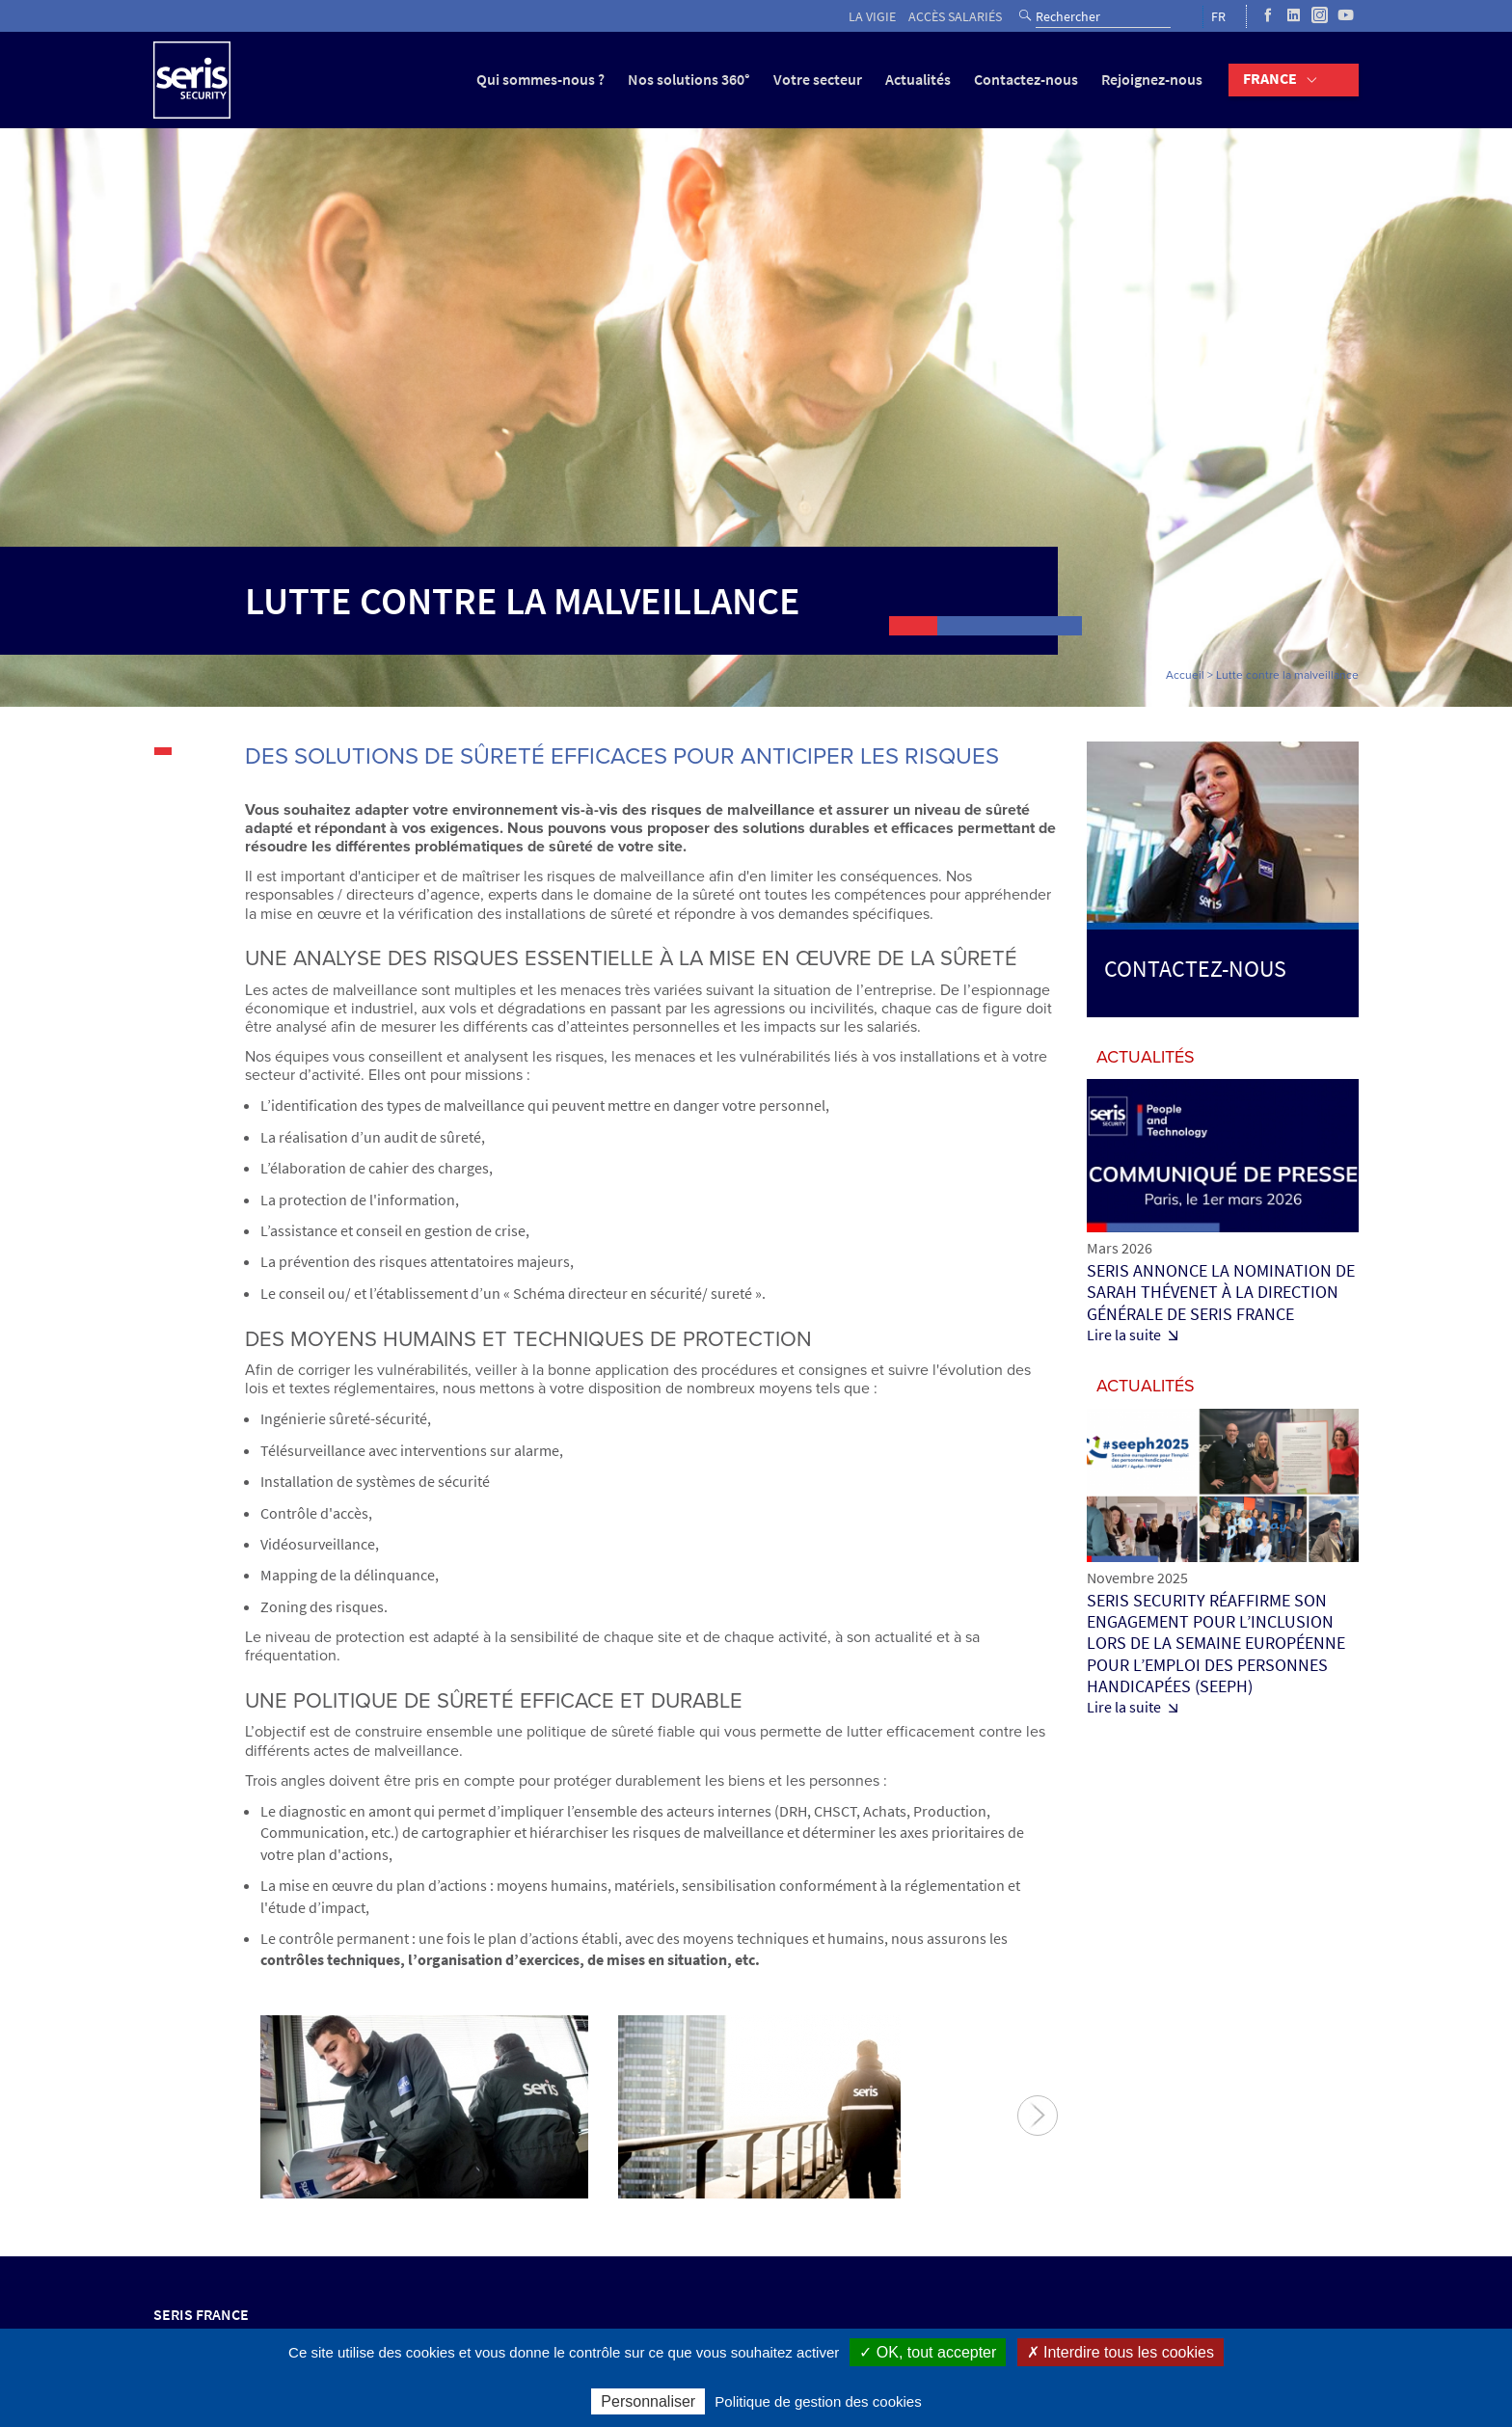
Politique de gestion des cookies (818, 2401)
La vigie (872, 17)
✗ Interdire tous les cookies (1120, 2352)
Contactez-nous (1026, 79)
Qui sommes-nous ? (540, 79)
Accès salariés (955, 17)
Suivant (1037, 2115)
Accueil (1185, 675)
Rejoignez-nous (1151, 79)
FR (1218, 17)
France (1270, 78)
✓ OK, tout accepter (927, 2352)
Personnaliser (648, 2401)
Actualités (918, 79)
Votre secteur (817, 79)
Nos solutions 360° (689, 79)
